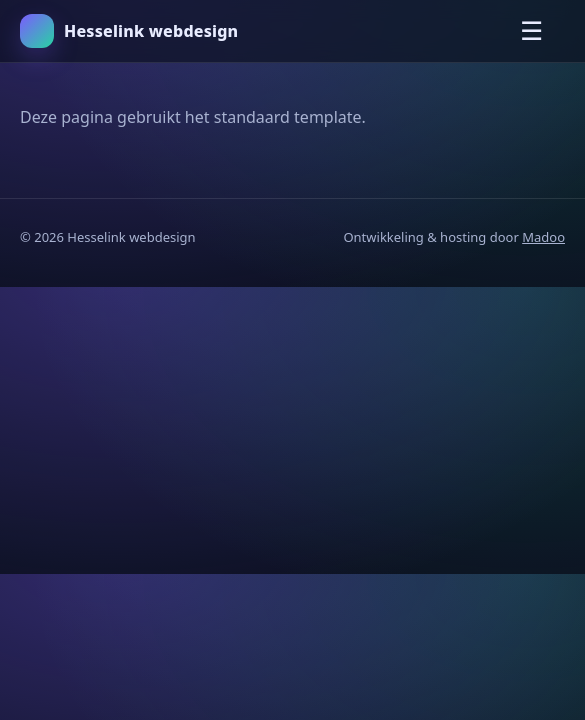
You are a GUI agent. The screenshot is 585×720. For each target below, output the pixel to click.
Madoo (543, 237)
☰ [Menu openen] (531, 31)
